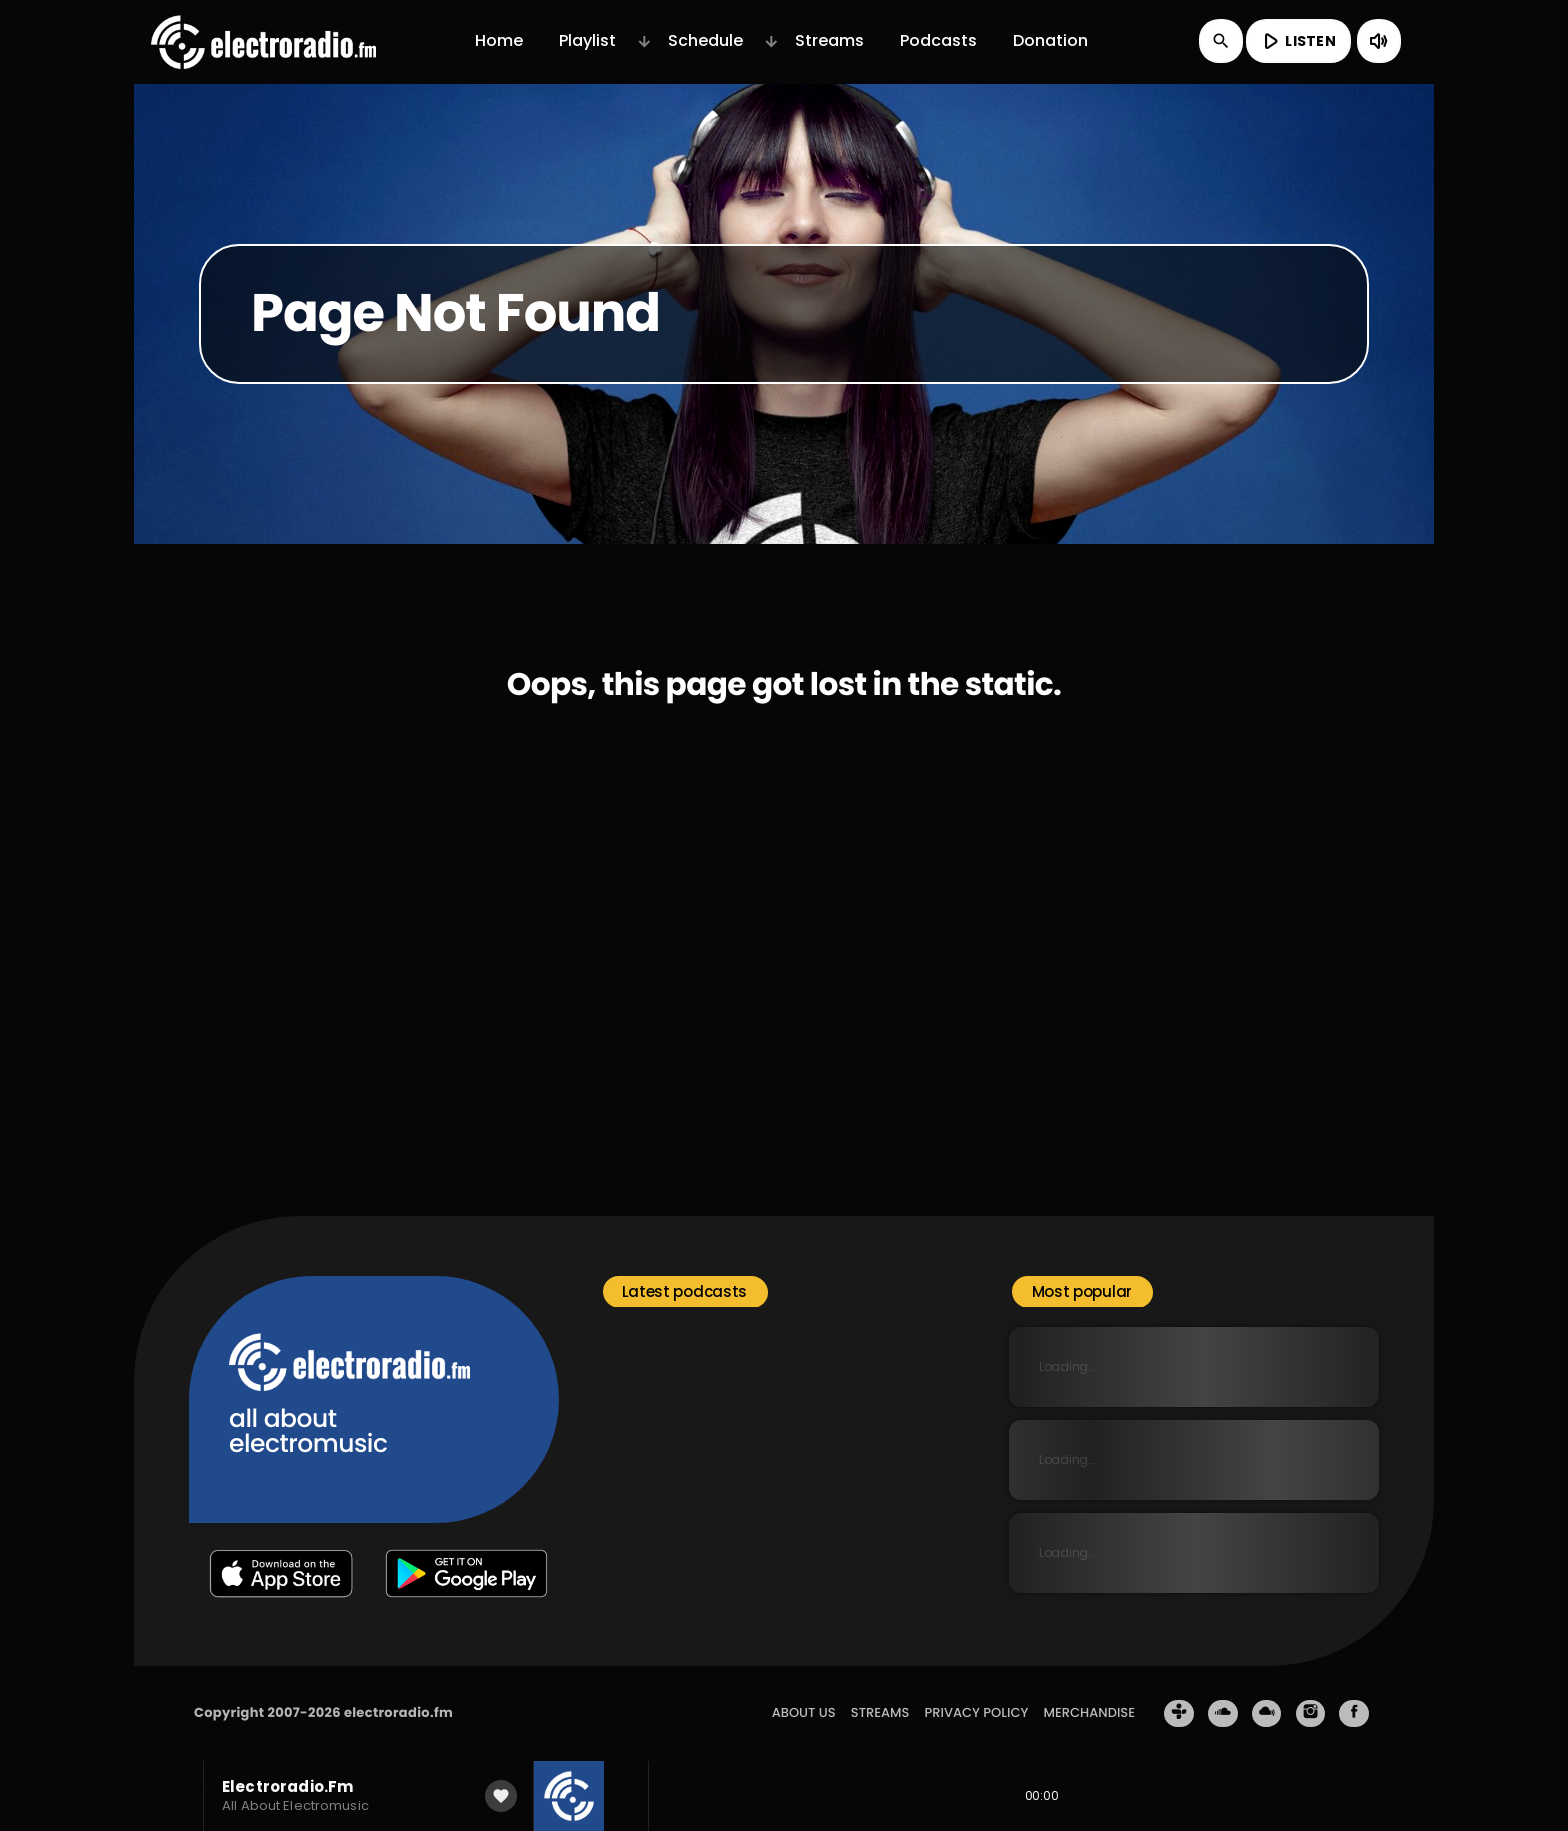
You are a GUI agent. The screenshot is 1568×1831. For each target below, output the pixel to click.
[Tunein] (1179, 1714)
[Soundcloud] (1223, 1714)
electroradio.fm (398, 1712)
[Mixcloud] (1267, 1714)
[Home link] (263, 41)
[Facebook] (1354, 1714)
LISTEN (1296, 41)
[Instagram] (1311, 1714)
